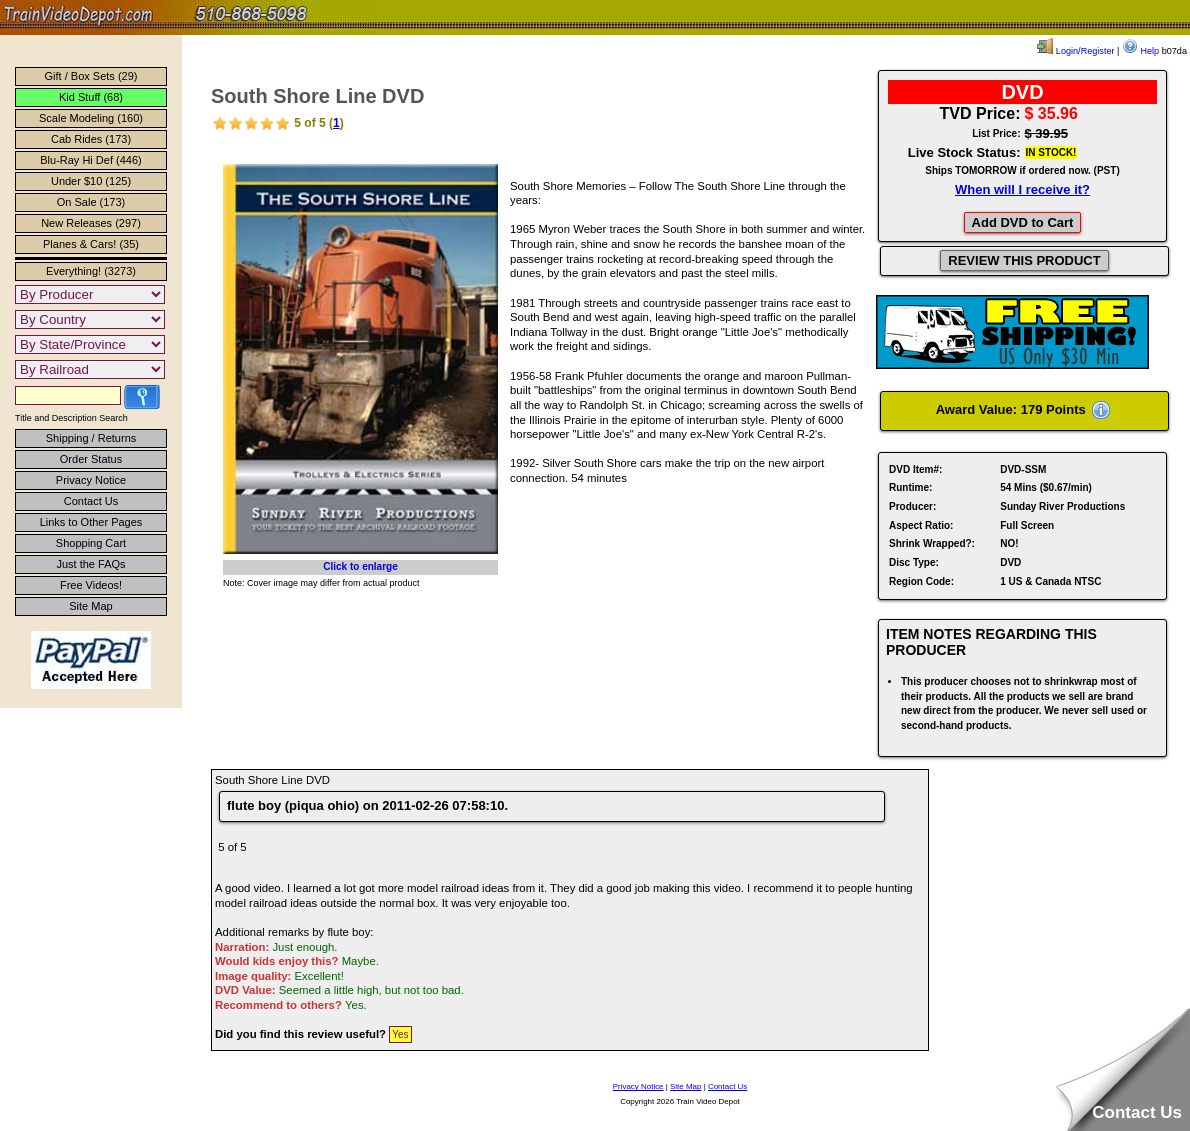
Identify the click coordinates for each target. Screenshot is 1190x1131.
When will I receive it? (1022, 189)
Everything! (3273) (91, 271)
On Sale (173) (91, 202)
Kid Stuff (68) (91, 97)
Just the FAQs (90, 564)
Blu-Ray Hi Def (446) (90, 160)
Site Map (90, 606)
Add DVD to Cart (1023, 222)
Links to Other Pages (91, 522)
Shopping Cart (91, 543)
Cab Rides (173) (91, 139)
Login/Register (1075, 51)
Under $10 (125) (91, 181)
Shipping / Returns (91, 438)
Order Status (91, 459)
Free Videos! (91, 585)
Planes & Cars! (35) (91, 244)
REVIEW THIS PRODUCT (1024, 260)
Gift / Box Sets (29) (91, 76)
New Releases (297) (91, 223)
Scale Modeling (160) (91, 118)
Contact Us (91, 501)
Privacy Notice (91, 480)
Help (1140, 51)
